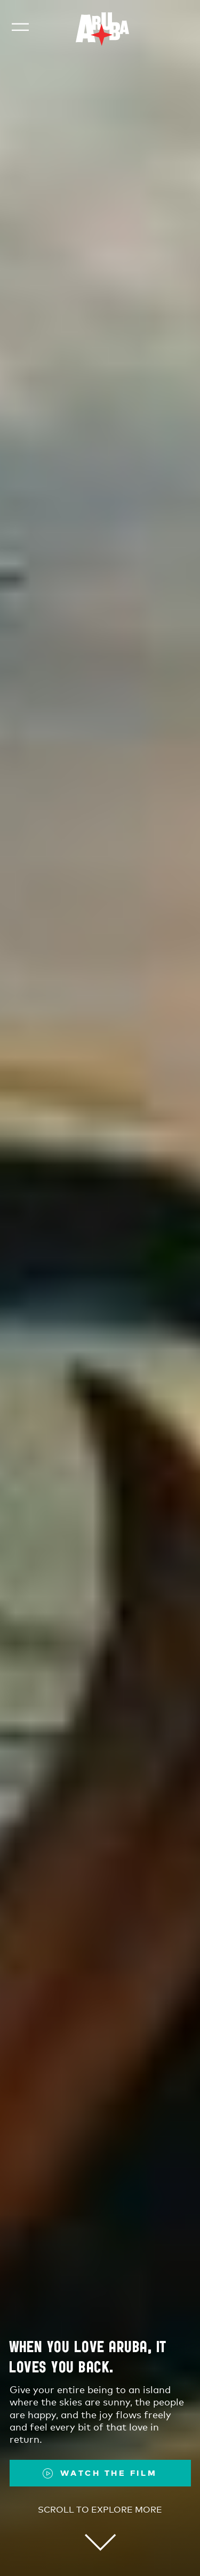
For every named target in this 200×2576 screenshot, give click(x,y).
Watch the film (108, 2472)
